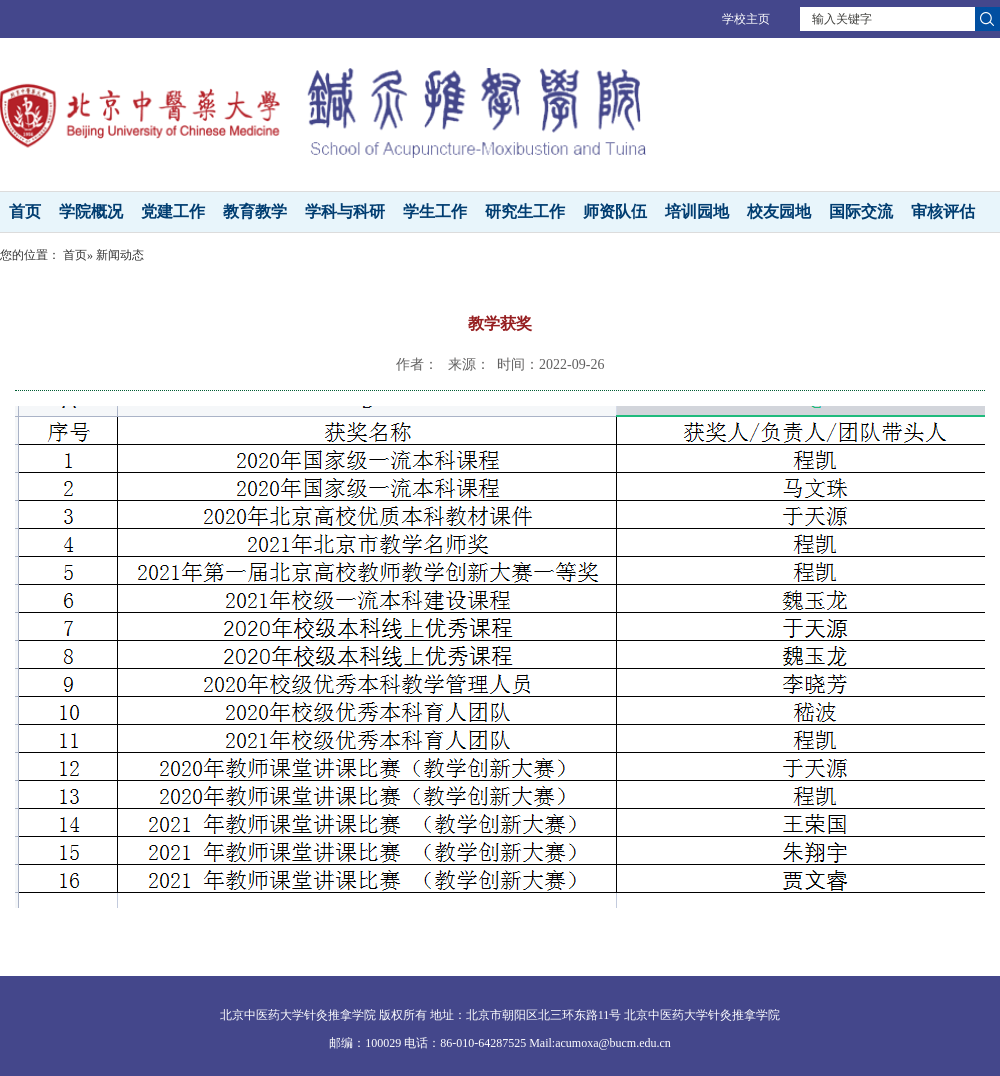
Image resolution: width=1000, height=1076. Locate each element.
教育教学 (255, 211)
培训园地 (697, 211)
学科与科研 (345, 211)
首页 (25, 211)
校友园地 (779, 211)
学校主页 (746, 19)
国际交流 (861, 211)
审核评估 (943, 211)
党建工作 (173, 211)
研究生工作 (525, 211)
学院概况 (91, 211)
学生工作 (435, 211)
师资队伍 (615, 211)
